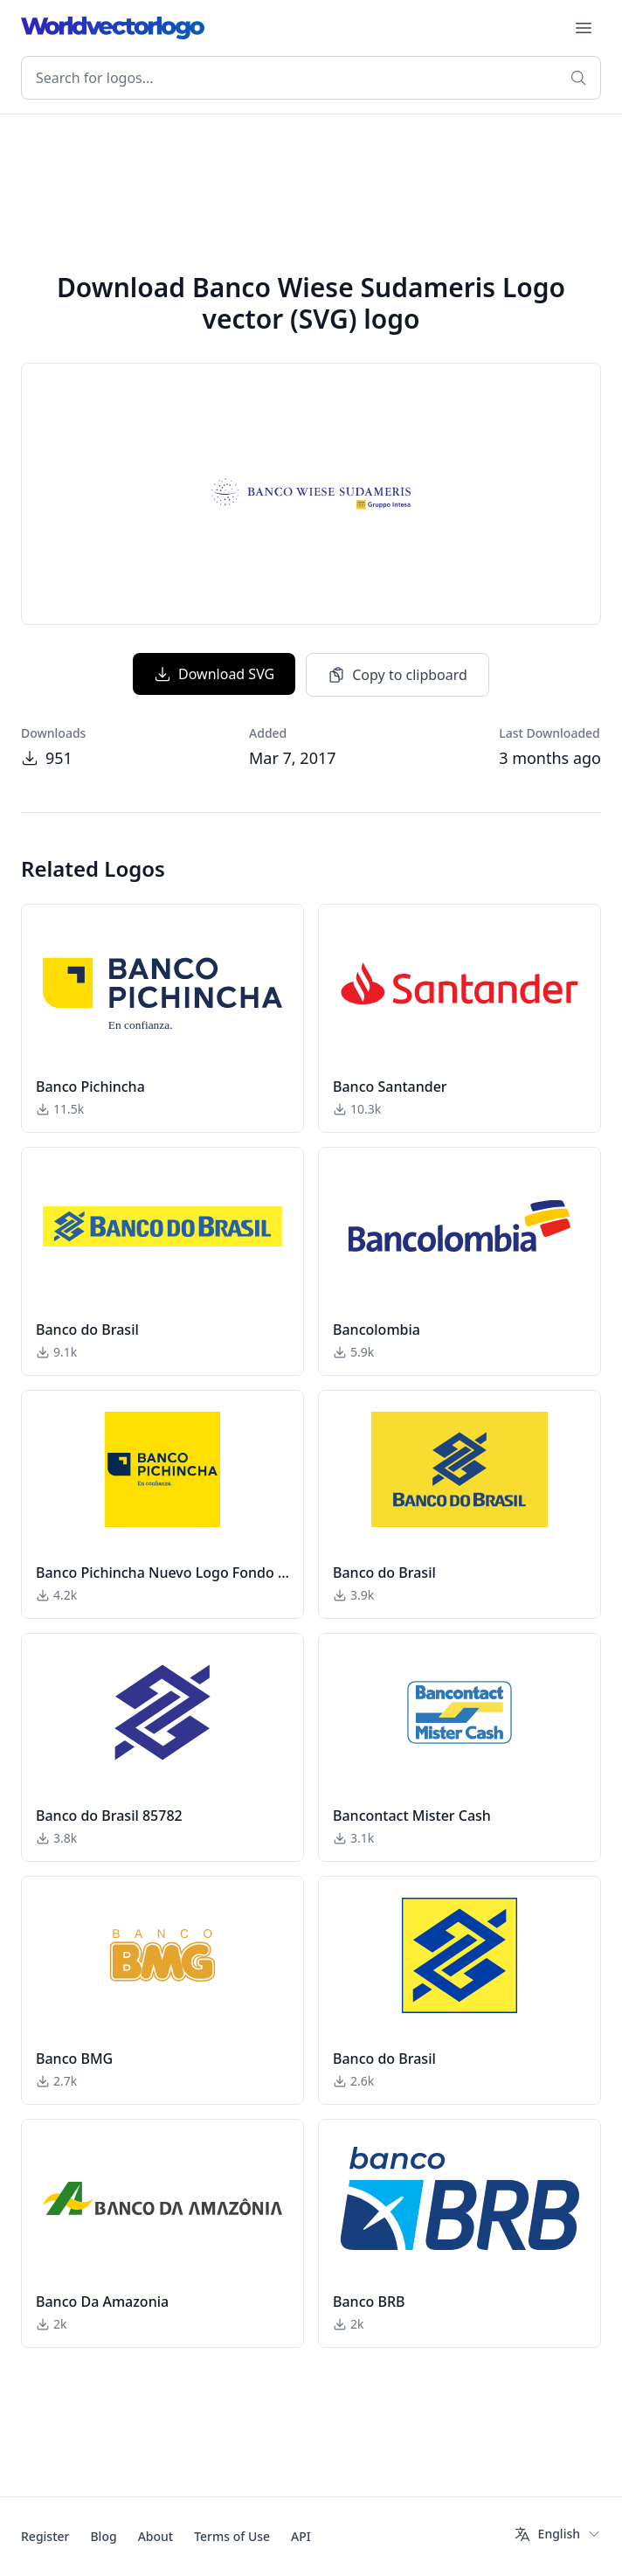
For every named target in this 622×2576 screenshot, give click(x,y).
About (156, 2536)
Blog (103, 2536)
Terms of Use (232, 2536)
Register (45, 2536)
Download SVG (214, 674)
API (301, 2536)
